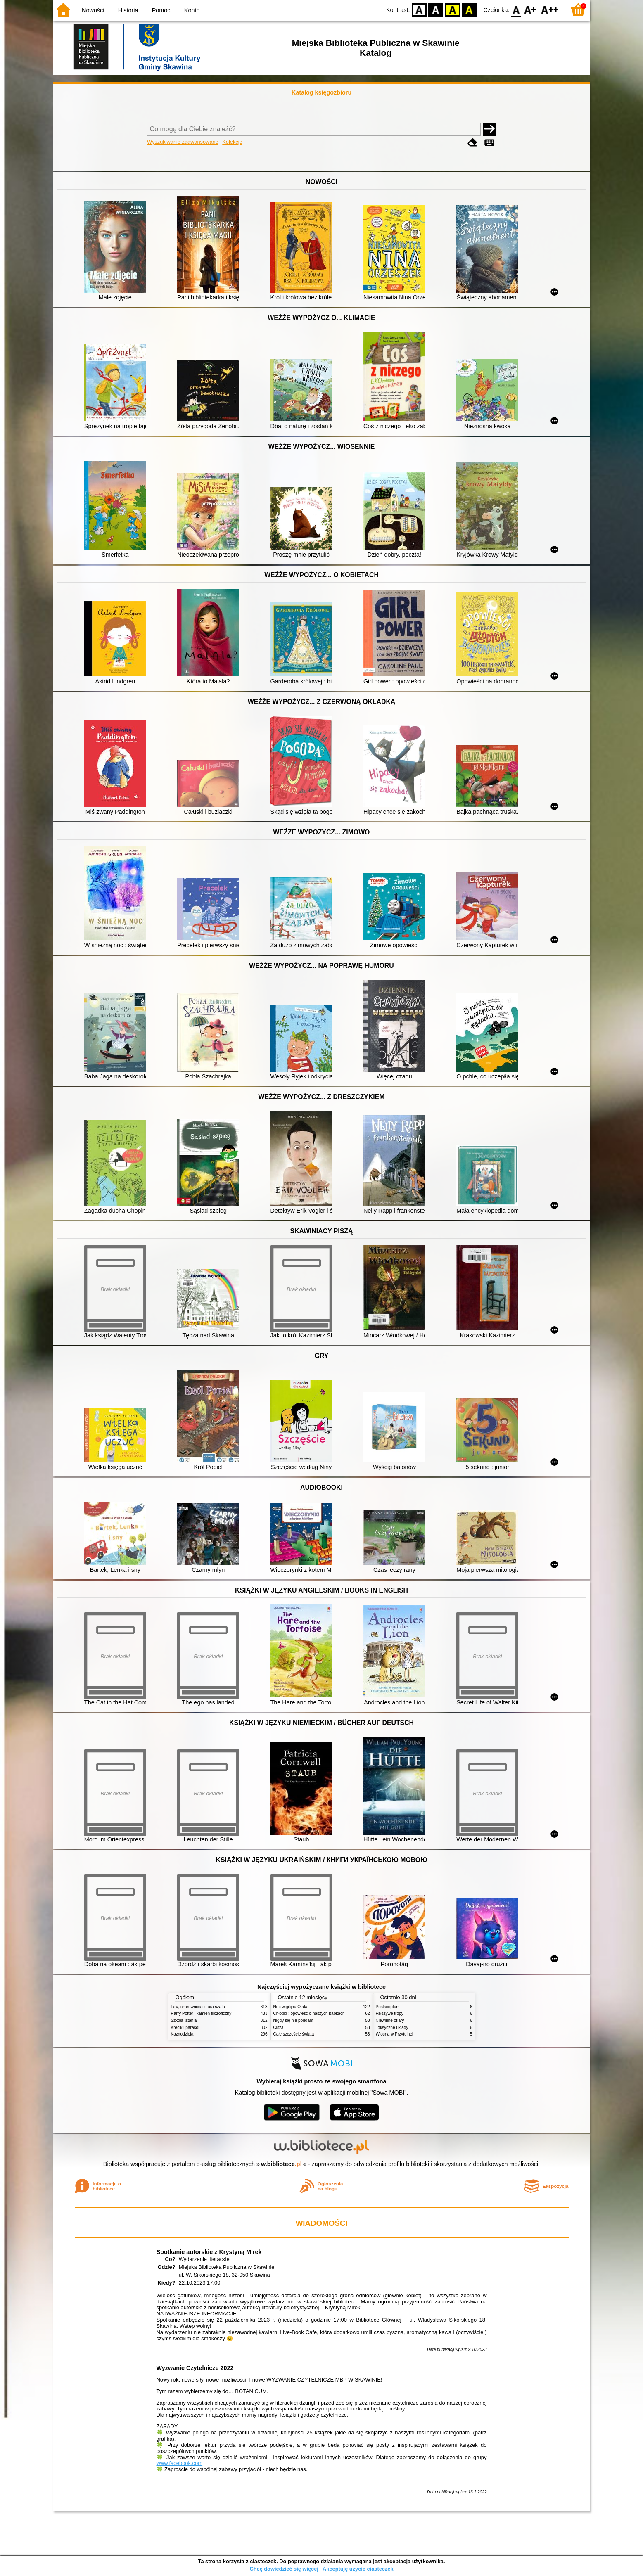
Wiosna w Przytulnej (394, 2034)
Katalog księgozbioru (322, 92)
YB (452, 9)
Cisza (278, 2027)
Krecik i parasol (185, 2027)
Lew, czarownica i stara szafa (198, 2007)
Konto (192, 10)
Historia (128, 10)
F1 (530, 9)
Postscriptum (388, 2007)
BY (469, 9)
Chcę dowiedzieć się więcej (283, 2569)
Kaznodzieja (182, 2034)
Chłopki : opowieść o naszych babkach (309, 2013)
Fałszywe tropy (389, 2013)
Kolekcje (232, 142)
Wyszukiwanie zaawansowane (182, 142)
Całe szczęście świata (293, 2034)
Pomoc (161, 10)
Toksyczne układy (392, 2027)
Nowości (93, 10)
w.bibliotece (281, 2164)
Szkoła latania (184, 2020)
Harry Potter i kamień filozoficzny (201, 2013)
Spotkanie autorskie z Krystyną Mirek (209, 2252)
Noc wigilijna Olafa (290, 2007)
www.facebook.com (180, 2463)
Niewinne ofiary (390, 2020)
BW (436, 9)
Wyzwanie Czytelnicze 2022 (195, 2368)
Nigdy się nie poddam (293, 2020)
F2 (550, 9)
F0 (516, 9)
